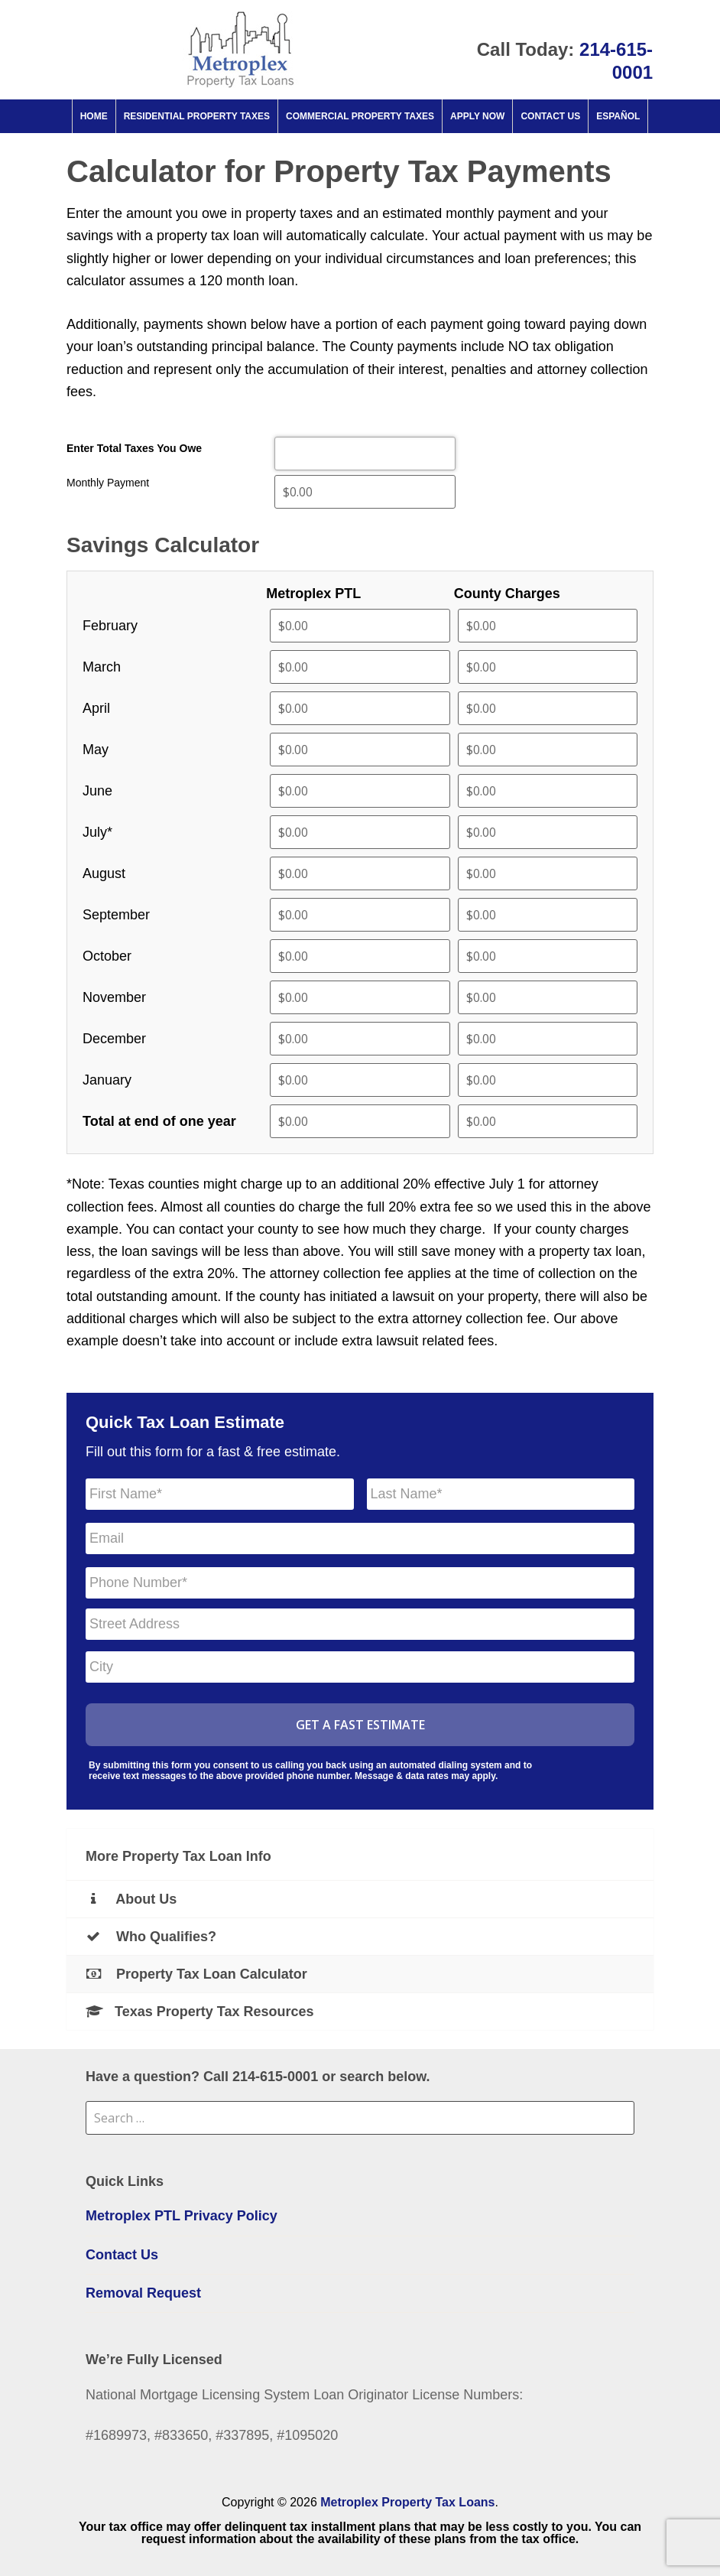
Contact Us (550, 116)
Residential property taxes (197, 116)
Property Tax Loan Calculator (196, 1974)
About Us (131, 1899)
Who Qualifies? (151, 1936)
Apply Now (477, 116)
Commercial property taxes (360, 116)
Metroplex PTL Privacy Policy (181, 2215)
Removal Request (143, 2293)
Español (618, 116)
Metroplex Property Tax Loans (407, 2502)
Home (94, 116)
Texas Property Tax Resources (199, 2011)
